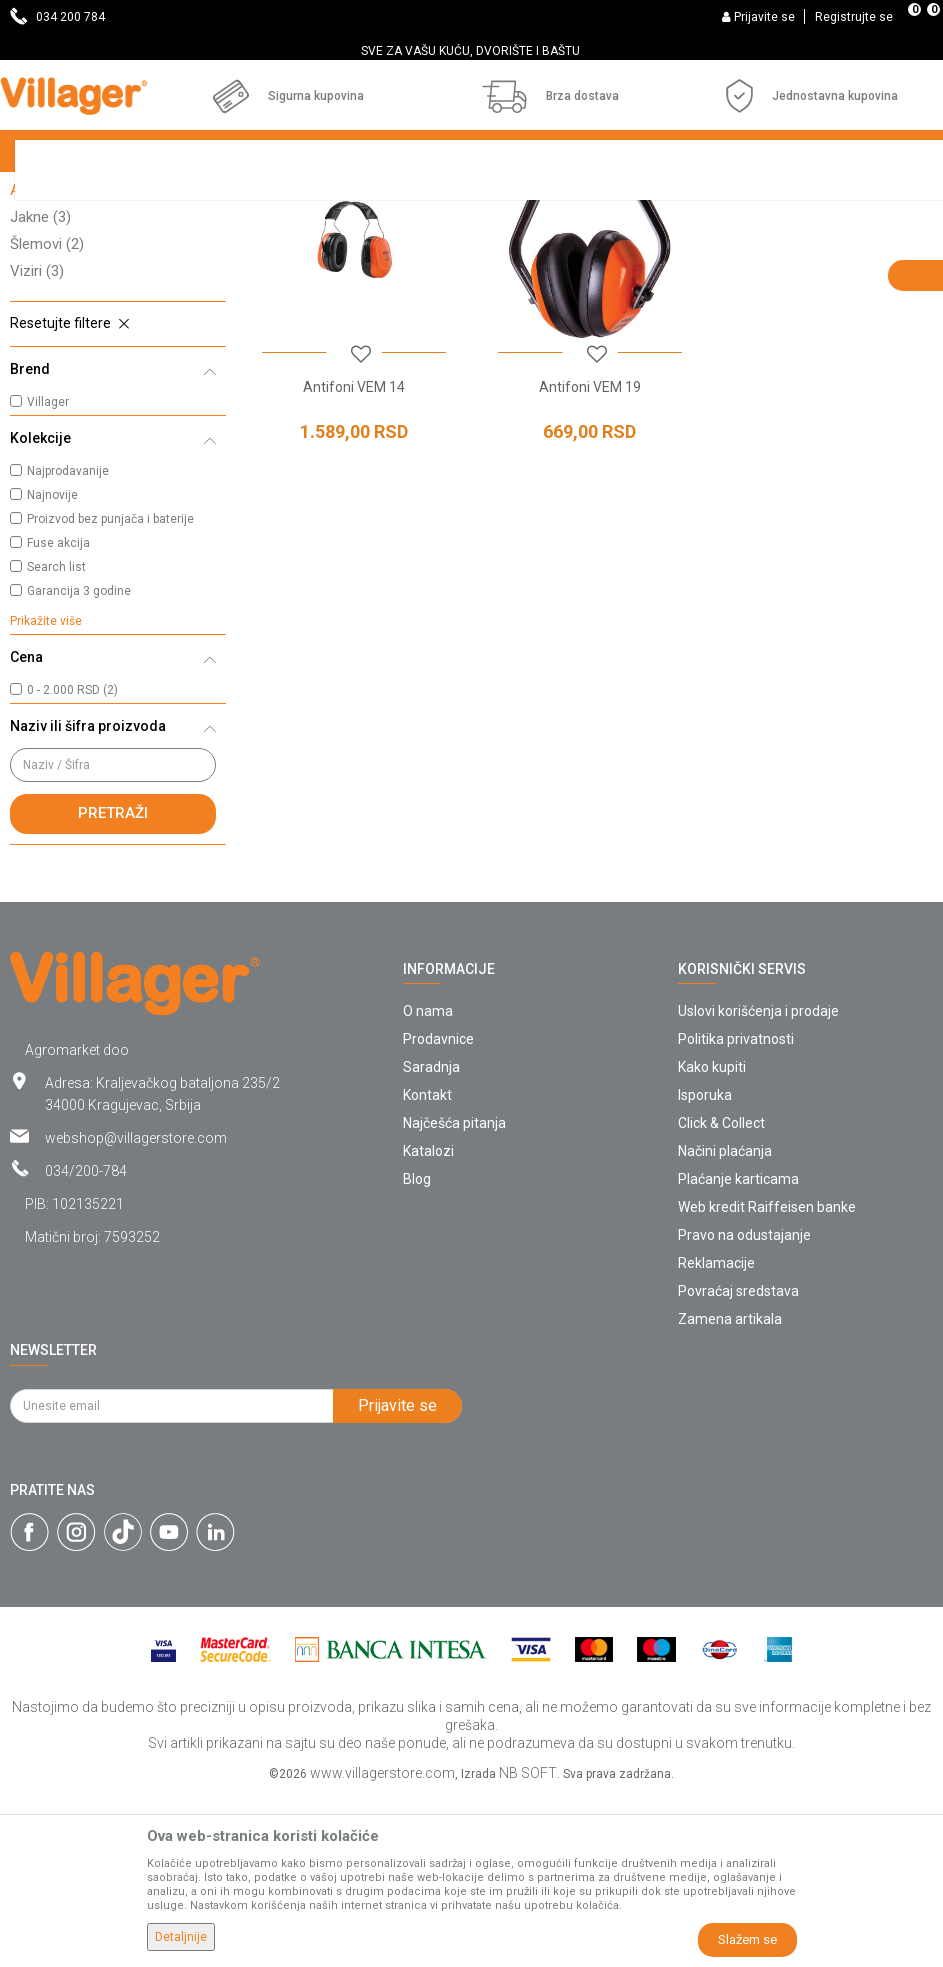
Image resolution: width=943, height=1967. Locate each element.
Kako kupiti (712, 1239)
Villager (48, 574)
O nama (428, 1183)
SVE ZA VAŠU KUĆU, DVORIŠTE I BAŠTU (470, 51)
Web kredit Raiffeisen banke (767, 1379)
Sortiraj (789, 232)
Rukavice (54, 335)
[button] (118, 496)
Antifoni (47, 362)
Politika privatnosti (736, 1211)
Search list (56, 739)
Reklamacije (716, 1435)
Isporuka (705, 1267)
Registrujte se (854, 17)
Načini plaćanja (725, 1323)
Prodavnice (438, 1211)
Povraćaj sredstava (738, 1463)
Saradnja (431, 1239)
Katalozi (428, 1323)
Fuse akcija (58, 715)
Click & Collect (721, 1295)
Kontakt (427, 1267)
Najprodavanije (68, 643)
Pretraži (113, 985)
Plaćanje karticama (738, 1351)
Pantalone (54, 308)
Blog (417, 1351)
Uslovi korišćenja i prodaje (758, 1183)
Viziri (37, 443)
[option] (471, 51)
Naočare (49, 281)
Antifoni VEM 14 (354, 559)
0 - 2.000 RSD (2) (72, 862)
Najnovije (52, 667)
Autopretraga (695, 232)
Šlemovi (47, 416)
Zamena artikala (730, 1491)
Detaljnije (181, 1937)
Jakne (40, 389)
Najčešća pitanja (454, 1295)
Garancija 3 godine (79, 763)
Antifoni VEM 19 (589, 559)
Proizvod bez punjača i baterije (110, 691)
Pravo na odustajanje (744, 1407)
